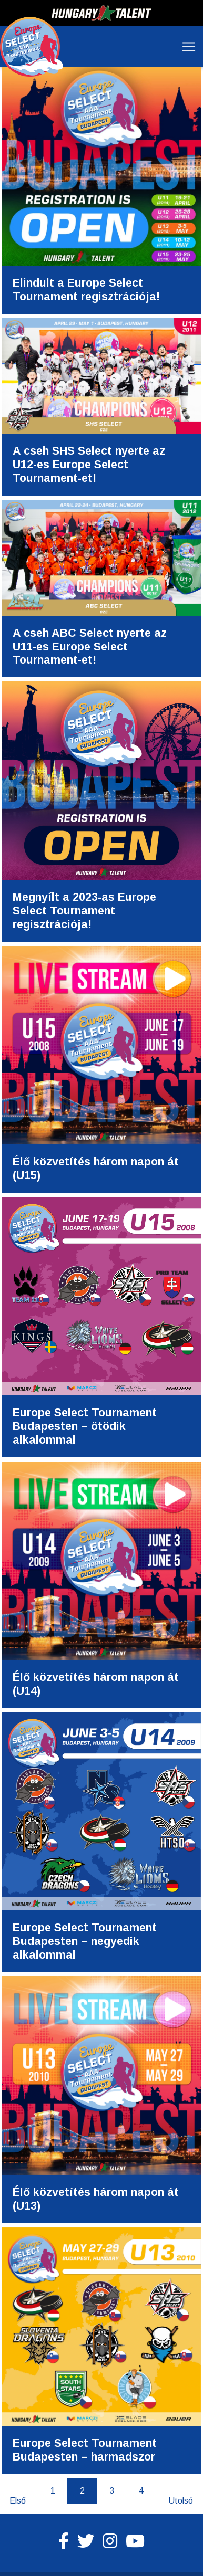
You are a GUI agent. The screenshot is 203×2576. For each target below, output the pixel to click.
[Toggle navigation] (189, 47)
